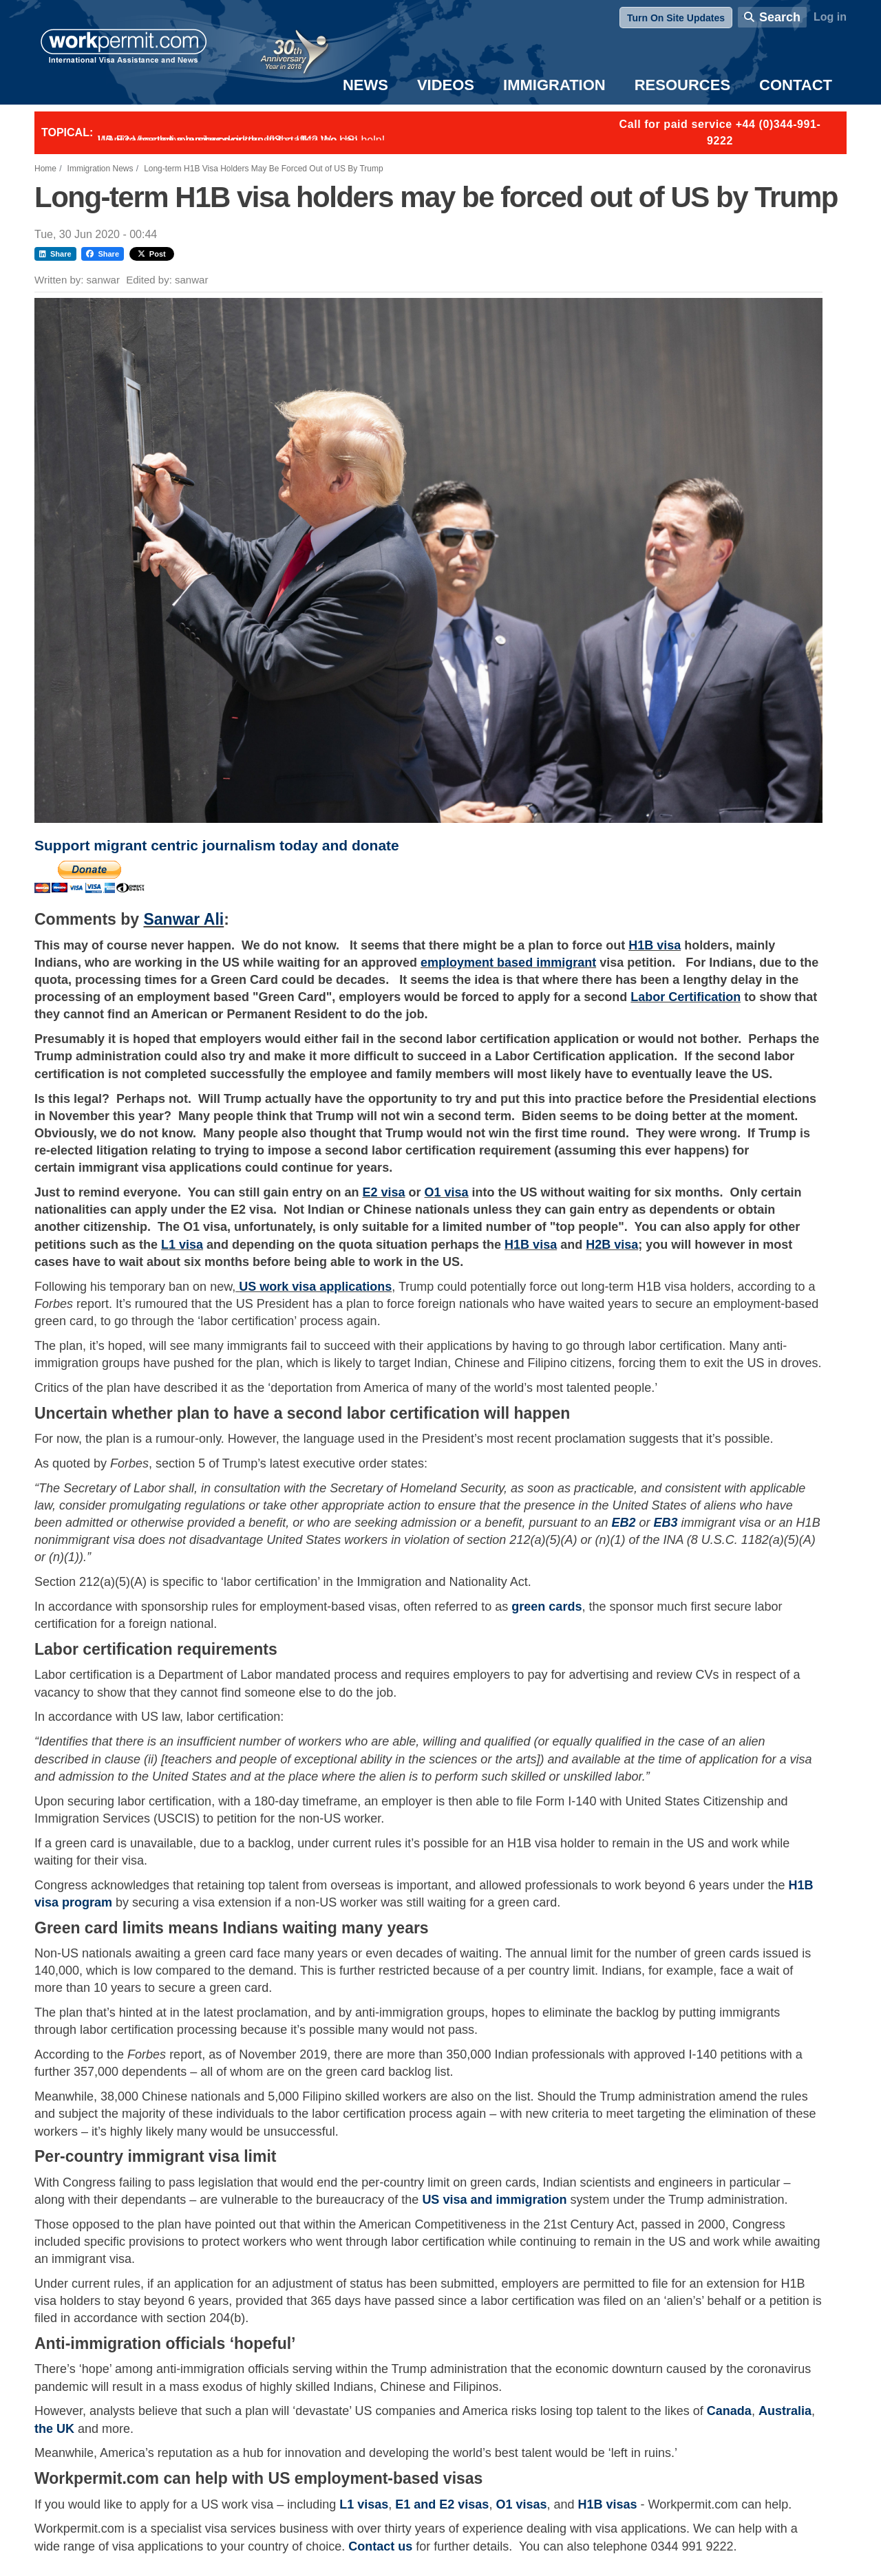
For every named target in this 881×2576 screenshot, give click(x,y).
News (365, 85)
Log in (830, 17)
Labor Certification (685, 997)
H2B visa (612, 1245)
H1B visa (654, 945)
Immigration (554, 85)
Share (55, 254)
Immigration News (100, 168)
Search (779, 17)
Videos (445, 85)
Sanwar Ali (183, 919)
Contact (795, 85)
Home (45, 168)
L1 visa (182, 1245)
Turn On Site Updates (676, 17)
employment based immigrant (508, 962)
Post (152, 254)
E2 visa (383, 1192)
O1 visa (447, 1192)
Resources (682, 85)
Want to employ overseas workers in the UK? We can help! (241, 140)
